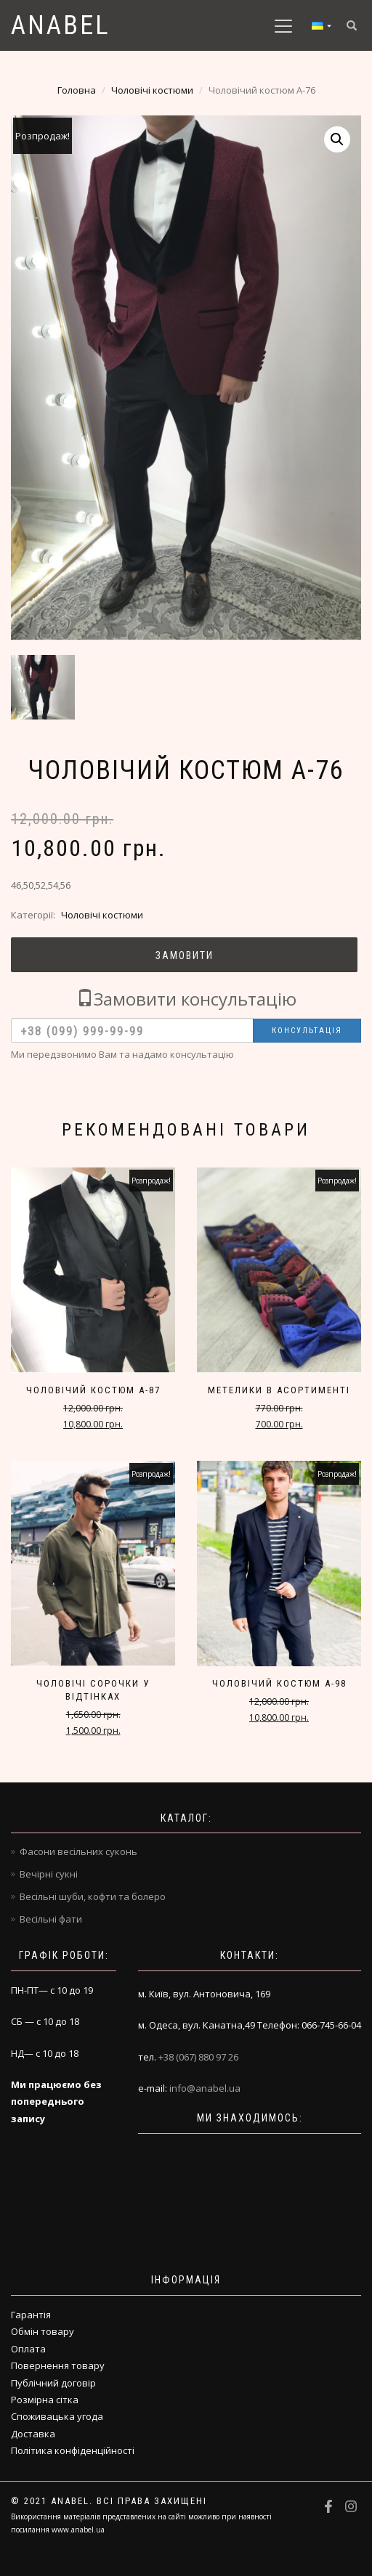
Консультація (307, 1030)
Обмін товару (42, 2331)
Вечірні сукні (49, 1873)
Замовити (184, 955)
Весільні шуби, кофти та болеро (93, 1896)
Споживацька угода (57, 2416)
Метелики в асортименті (279, 1390)
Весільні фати (51, 1918)
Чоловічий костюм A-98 (279, 1683)
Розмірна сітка (44, 2399)
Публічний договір (53, 2382)
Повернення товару (58, 2365)
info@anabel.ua (204, 2088)
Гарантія (31, 2314)
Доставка (33, 2433)
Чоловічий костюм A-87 (93, 1390)
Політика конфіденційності (72, 2450)
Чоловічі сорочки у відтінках (93, 1690)
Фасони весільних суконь (78, 1851)
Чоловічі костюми (152, 90)
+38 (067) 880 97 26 (198, 2056)
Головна (76, 90)
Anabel (60, 25)
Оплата (28, 2348)
